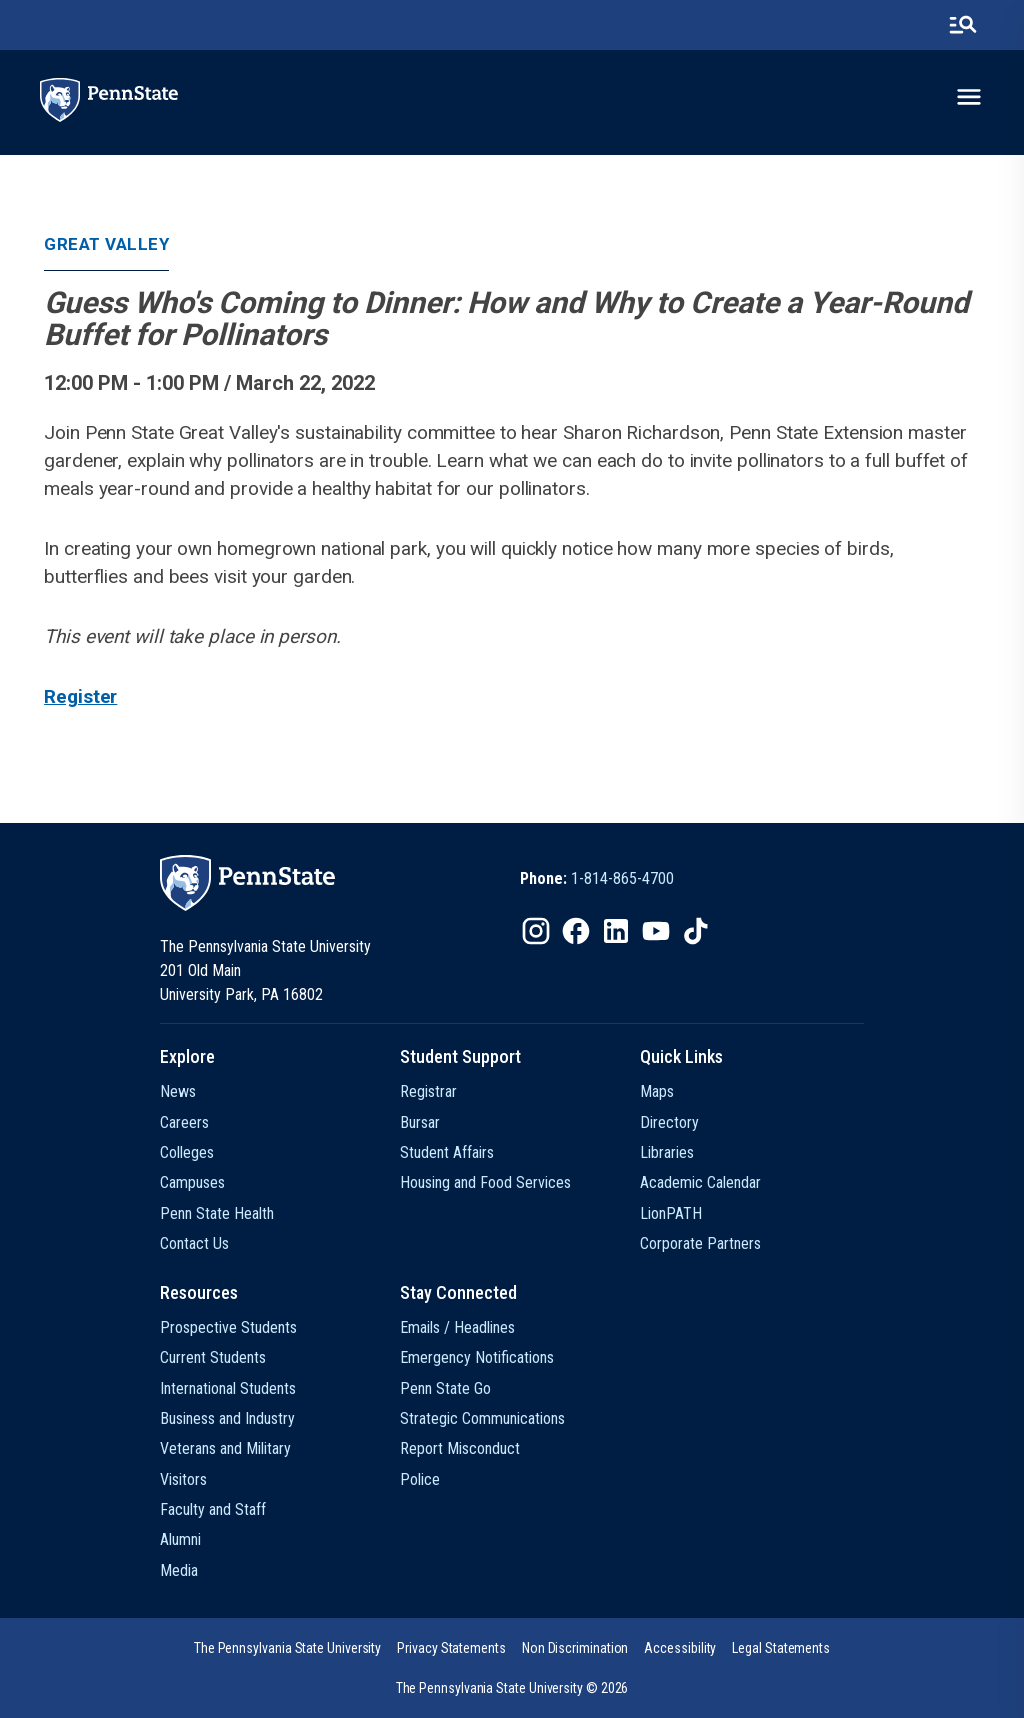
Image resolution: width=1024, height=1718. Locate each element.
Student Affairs (447, 1152)
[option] (597, 879)
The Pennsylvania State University (287, 1648)
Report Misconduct (460, 1448)
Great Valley (106, 244)
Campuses (192, 1182)
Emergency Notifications (477, 1357)
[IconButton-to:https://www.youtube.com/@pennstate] (656, 931)
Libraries (667, 1152)
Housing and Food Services (485, 1182)
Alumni (180, 1539)
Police (420, 1479)
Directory (669, 1122)
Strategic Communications (482, 1418)
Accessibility (680, 1648)
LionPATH (671, 1213)
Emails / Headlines (457, 1327)
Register (80, 696)
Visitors (183, 1479)
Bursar (420, 1122)
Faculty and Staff (213, 1509)
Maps (657, 1091)
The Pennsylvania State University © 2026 (512, 1688)
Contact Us (194, 1243)
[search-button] (963, 25)
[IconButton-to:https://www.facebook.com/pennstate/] (576, 931)
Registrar (428, 1091)
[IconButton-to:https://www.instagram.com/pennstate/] (536, 931)
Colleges (187, 1152)
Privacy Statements (451, 1648)
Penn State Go (445, 1388)
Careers (184, 1122)
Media (179, 1570)
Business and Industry (227, 1418)
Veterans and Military (225, 1448)
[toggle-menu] (969, 97)
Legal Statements (781, 1648)
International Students (228, 1388)
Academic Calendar (700, 1182)
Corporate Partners (700, 1243)
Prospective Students (228, 1327)
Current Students (213, 1357)
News (178, 1091)
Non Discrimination (575, 1648)
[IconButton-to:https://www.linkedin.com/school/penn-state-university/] (616, 931)
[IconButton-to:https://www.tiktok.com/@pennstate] (696, 931)
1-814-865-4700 (622, 878)
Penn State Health (217, 1213)
